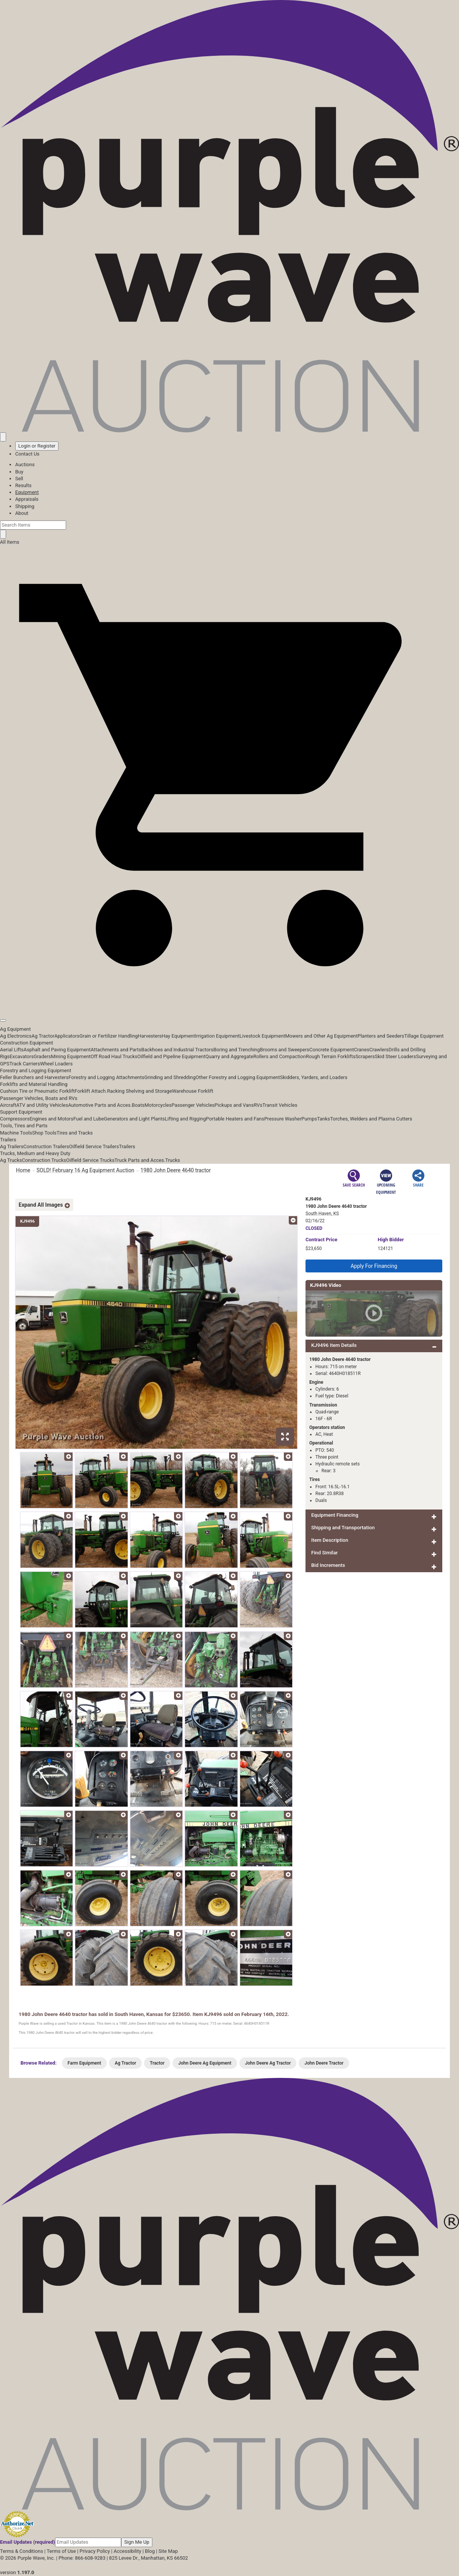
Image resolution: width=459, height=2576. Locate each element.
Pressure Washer (282, 1119)
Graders (42, 1056)
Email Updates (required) (27, 2542)
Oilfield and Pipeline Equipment (171, 1056)
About (21, 513)
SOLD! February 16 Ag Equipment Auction (85, 1170)
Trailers (8, 1139)
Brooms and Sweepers (284, 1049)
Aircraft (8, 1105)
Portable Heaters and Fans (235, 1119)
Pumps (309, 1119)
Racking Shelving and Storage (139, 1091)
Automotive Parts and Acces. (100, 1105)
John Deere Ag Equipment (204, 2063)
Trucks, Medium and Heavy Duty (35, 1153)
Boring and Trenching (236, 1049)
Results (23, 485)
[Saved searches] (3, 436)
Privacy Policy (94, 2551)
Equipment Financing (334, 1515)
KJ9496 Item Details (334, 1345)
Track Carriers (24, 1063)
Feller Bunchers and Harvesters (34, 1077)
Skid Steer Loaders (395, 1056)
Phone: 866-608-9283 (82, 2558)
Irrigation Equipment (217, 1036)
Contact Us (27, 454)
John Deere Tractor (323, 2063)
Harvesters (150, 1036)
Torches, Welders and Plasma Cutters (371, 1119)
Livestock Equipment (262, 1036)
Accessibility (127, 2551)
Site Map (168, 2551)
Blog (150, 2551)
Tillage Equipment (424, 1036)
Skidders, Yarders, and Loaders (313, 1077)
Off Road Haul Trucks (114, 1056)
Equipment (27, 492)
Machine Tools (16, 1133)
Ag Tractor (43, 1036)
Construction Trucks (44, 1160)
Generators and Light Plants (134, 1119)
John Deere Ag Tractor (268, 2063)
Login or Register (36, 446)
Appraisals (26, 499)
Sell (19, 478)
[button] (229, 1003)
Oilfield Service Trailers (94, 1146)
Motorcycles (157, 1105)
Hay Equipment (178, 1036)
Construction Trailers (46, 1146)
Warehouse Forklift (193, 1091)
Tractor (157, 2063)
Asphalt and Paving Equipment (57, 1049)
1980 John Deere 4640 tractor (176, 1170)
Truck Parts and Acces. (139, 1160)
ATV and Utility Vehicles (42, 1105)
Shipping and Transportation (343, 1527)
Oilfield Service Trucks (90, 1160)
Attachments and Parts (116, 1049)
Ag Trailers (12, 1146)
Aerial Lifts (12, 1049)
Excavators (21, 1056)
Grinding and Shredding (170, 1077)
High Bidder (391, 1239)
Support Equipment (21, 1112)
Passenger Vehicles (192, 1105)
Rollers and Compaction (279, 1056)
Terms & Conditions (21, 2551)
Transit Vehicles (280, 1105)
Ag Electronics (16, 1036)
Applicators (66, 1036)
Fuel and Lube (88, 1119)
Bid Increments (328, 1565)
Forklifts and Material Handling (34, 1084)
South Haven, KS (322, 1213)
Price (321, 1239)
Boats (138, 1105)
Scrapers (365, 1056)
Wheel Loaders (56, 1063)
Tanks (323, 1119)
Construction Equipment (26, 1043)
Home (23, 1170)
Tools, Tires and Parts (23, 1125)
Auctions (25, 464)
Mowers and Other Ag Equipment (321, 1036)
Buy (19, 472)
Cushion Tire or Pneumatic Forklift (37, 1091)
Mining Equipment (71, 1056)
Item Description (329, 1540)
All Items (9, 542)
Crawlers (379, 1049)
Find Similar (324, 1552)
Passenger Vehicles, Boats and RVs (39, 1098)
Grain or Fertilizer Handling (108, 1036)
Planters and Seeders (381, 1036)
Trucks (172, 1160)
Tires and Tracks (75, 1133)
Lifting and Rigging (185, 1119)
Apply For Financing (374, 1266)
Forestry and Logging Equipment (35, 1070)
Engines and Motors (51, 1119)
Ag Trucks (11, 1160)
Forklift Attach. (91, 1091)
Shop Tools (44, 1133)
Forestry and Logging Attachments (106, 1077)
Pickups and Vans (234, 1105)
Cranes (361, 1049)
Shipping (24, 506)
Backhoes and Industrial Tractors (177, 1049)
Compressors (15, 1119)
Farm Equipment (84, 2063)
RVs (258, 1105)
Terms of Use (61, 2551)
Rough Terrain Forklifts (331, 1056)
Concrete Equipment (331, 1049)
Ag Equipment (15, 1029)
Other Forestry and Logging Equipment (238, 1077)
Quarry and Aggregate (229, 1056)
